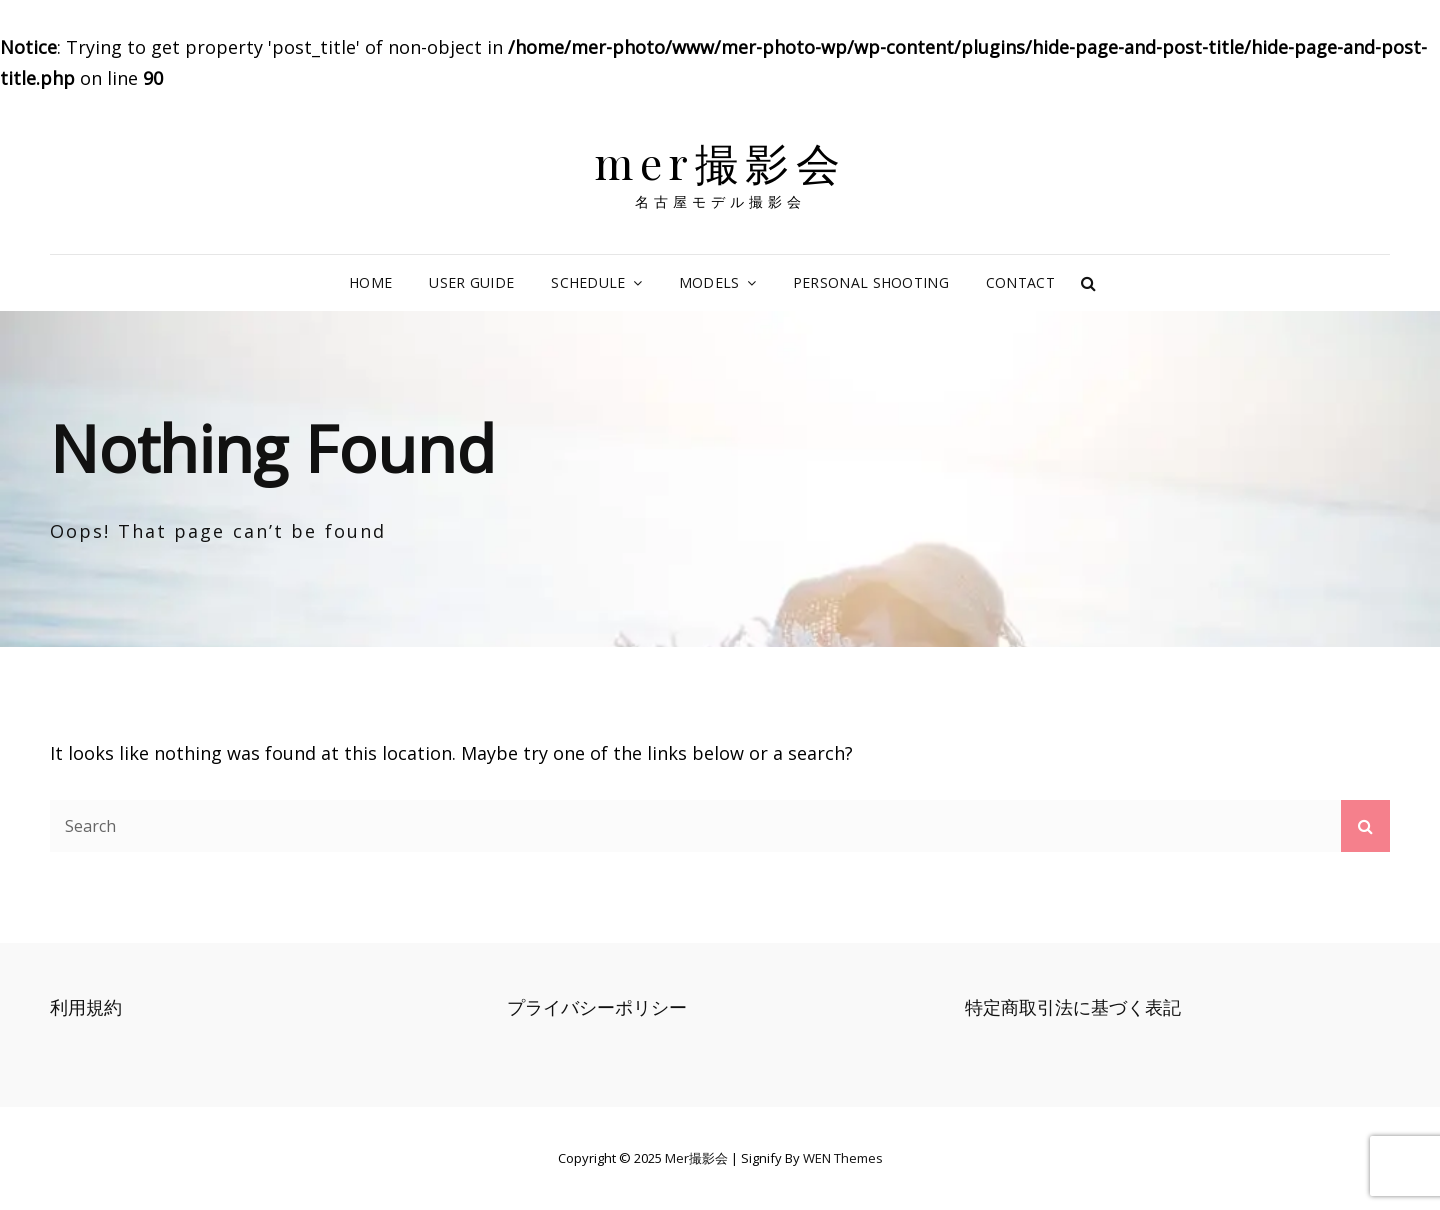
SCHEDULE (588, 282)
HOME (370, 282)
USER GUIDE (471, 282)
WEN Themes (843, 1158)
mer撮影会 (720, 161)
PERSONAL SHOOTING (871, 282)
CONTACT (1020, 282)
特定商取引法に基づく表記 (1073, 1007)
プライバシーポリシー (597, 1007)
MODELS (709, 282)
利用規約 (86, 1007)
